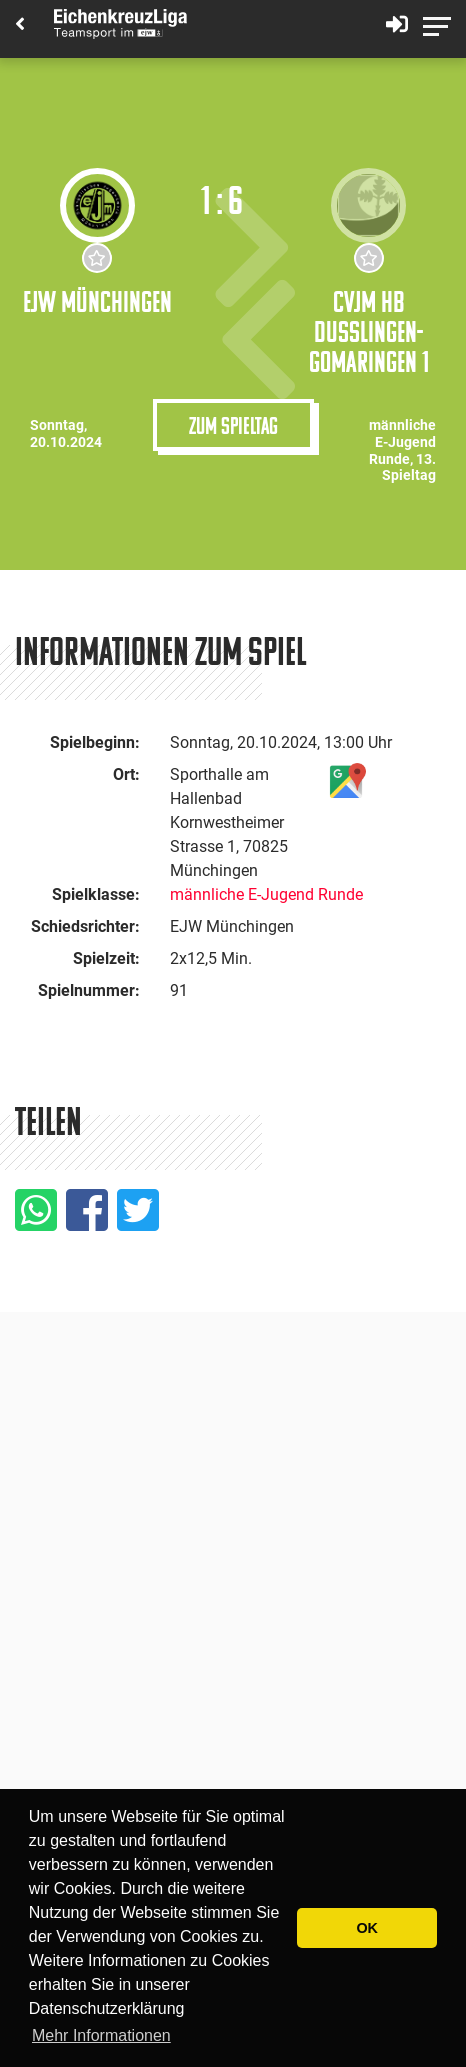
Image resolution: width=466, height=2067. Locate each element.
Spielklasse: (96, 894)
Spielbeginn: (95, 742)
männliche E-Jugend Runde (266, 894)
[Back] (20, 25)
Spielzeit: (106, 958)
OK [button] (367, 1928)
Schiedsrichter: (85, 926)
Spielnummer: (89, 990)
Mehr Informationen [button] (101, 2035)
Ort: (126, 774)
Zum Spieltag (233, 425)
